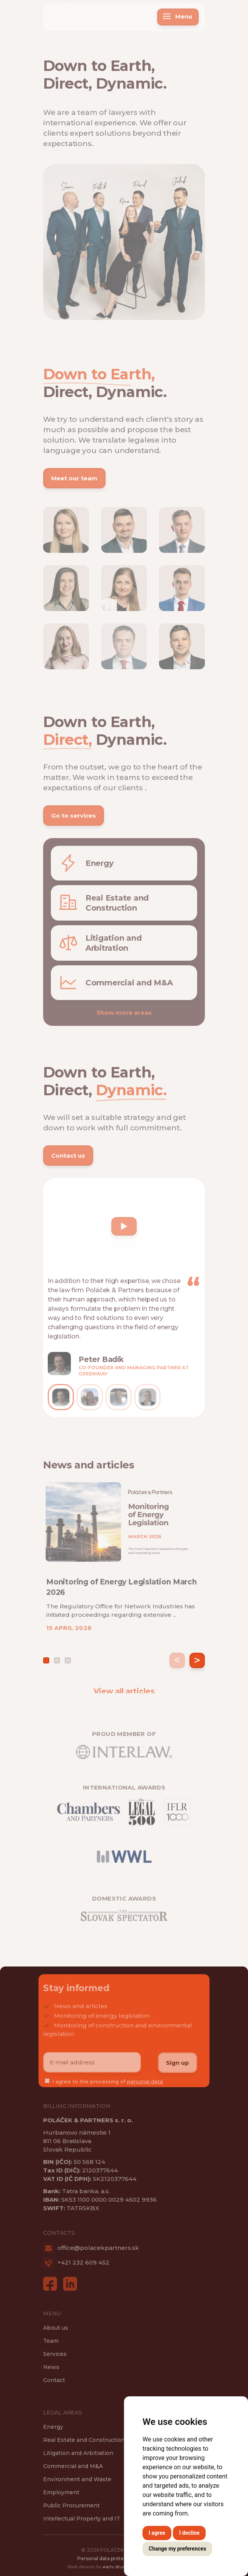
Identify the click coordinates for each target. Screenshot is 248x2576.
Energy (53, 2426)
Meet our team (74, 482)
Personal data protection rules (112, 2562)
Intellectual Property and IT (81, 2518)
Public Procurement (71, 2505)
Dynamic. (131, 87)
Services (55, 2353)
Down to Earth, (98, 70)
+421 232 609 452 (76, 2262)
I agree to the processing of (107, 2085)
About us (55, 2327)
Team (51, 2340)
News (51, 2367)
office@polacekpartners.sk (91, 2247)
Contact (54, 2380)
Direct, (67, 87)
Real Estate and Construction (84, 2439)
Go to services (73, 819)
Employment (61, 2492)
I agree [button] (157, 2533)
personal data (145, 2085)
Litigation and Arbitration (78, 2453)
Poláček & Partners (71, 13)
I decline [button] (189, 2533)
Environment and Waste (77, 2479)
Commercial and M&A (73, 2466)
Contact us (68, 1159)
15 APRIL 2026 (69, 1631)
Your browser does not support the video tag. (105, 1212)
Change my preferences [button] (177, 2549)
